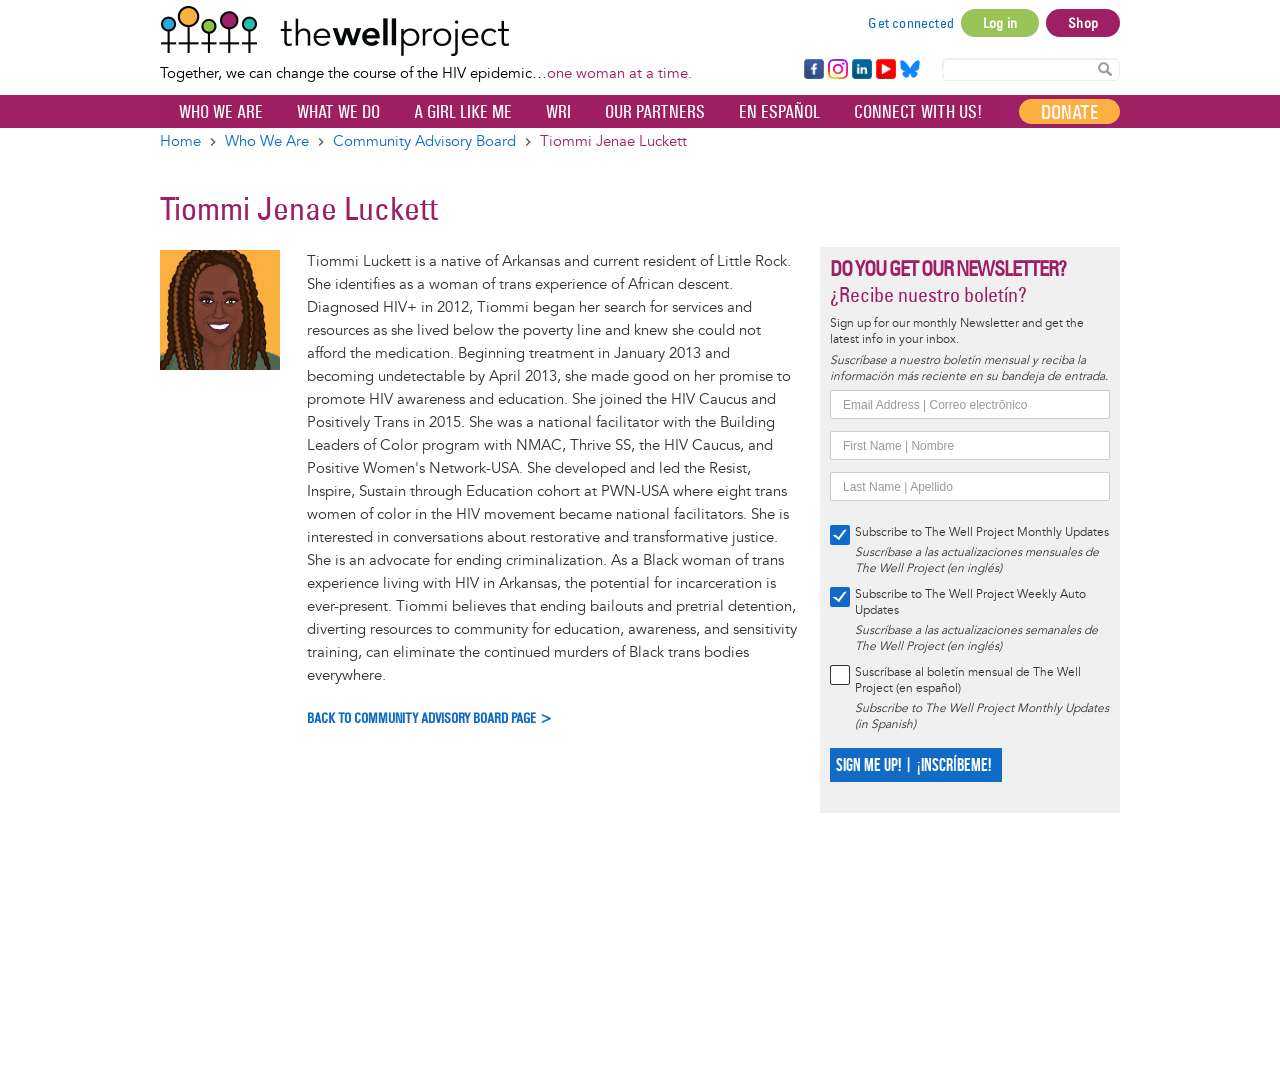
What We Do (338, 112)
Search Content (1105, 68)
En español (779, 112)
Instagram (837, 70)
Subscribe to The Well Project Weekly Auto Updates (970, 602)
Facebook (813, 70)
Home (180, 141)
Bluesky (910, 70)
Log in (1000, 23)
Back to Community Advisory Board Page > (430, 718)
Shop (1083, 23)
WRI (558, 112)
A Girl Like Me (463, 112)
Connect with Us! (918, 112)
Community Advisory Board (424, 141)
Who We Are (221, 112)
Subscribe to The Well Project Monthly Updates (982, 532)
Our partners (655, 112)
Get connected (911, 23)
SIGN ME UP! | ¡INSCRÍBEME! (913, 765)
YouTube (884, 70)
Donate (1069, 112)
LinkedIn (862, 70)
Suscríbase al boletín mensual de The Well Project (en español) (968, 680)
